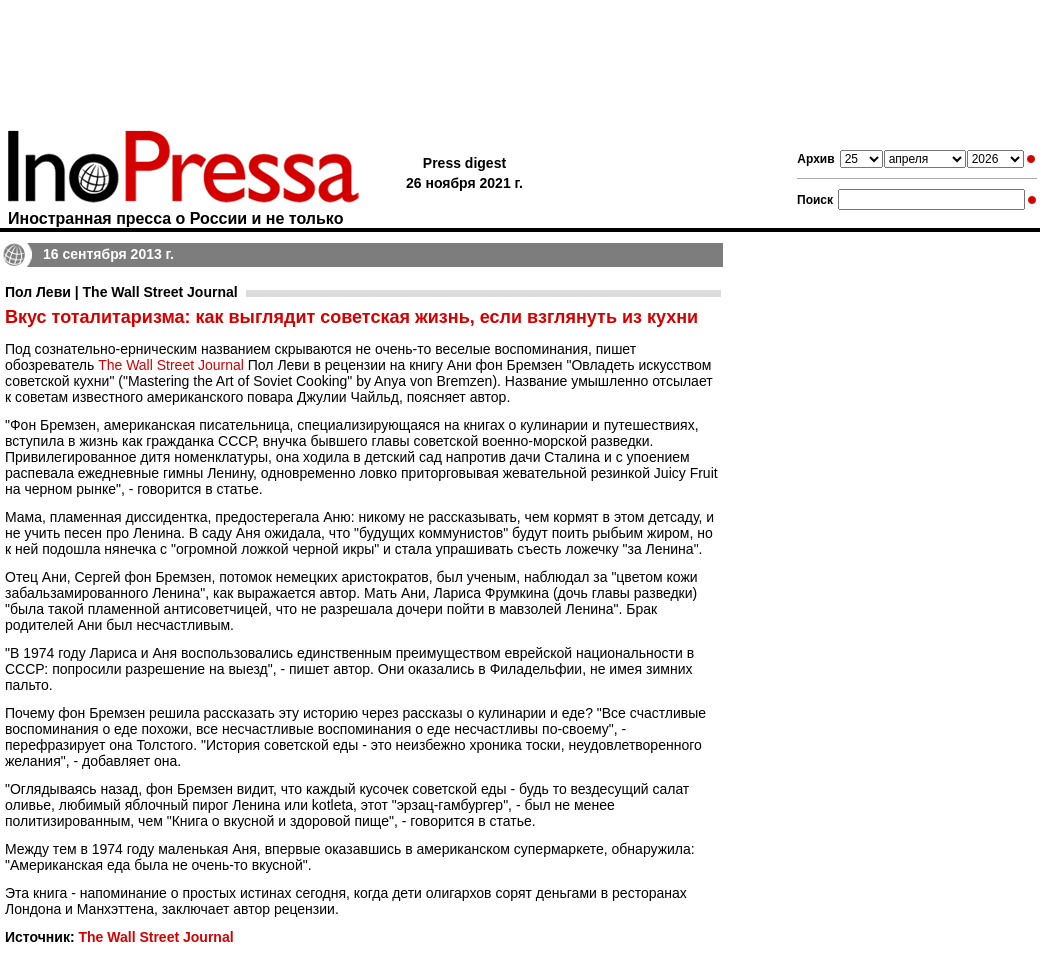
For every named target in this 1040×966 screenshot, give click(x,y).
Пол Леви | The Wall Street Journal (121, 292)
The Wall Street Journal (171, 365)
